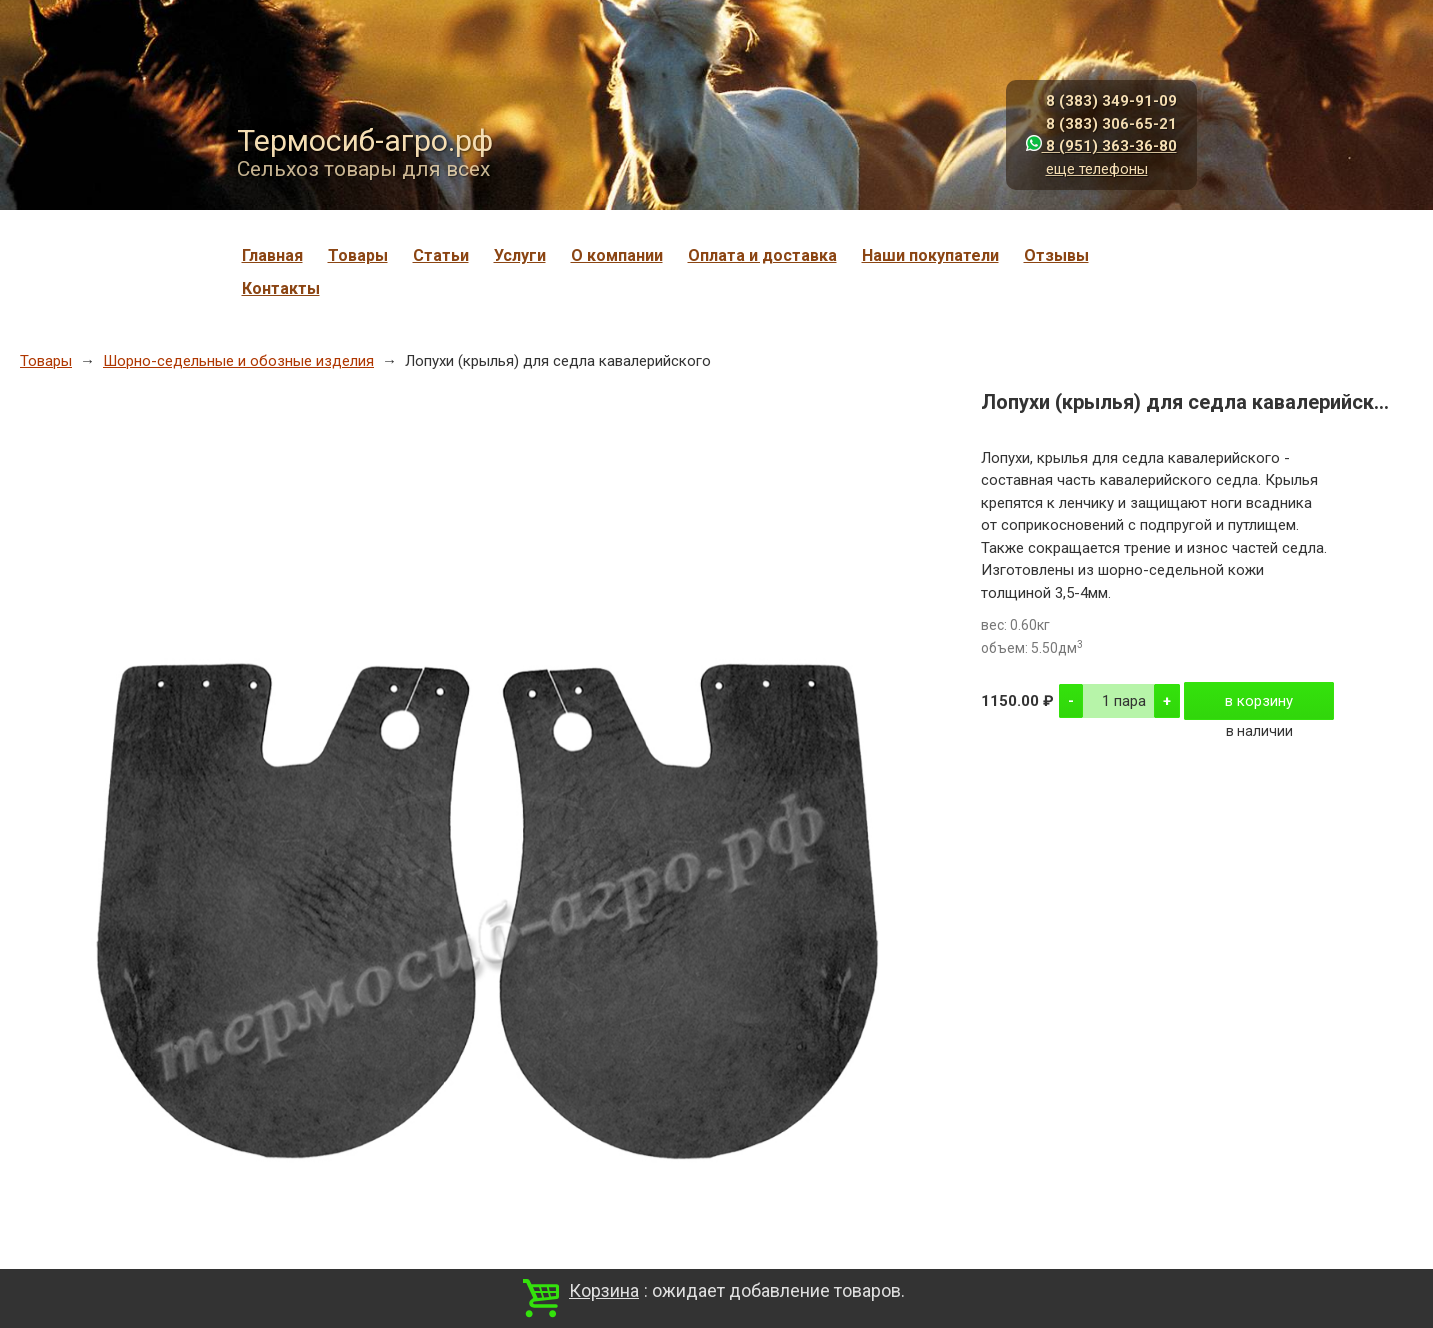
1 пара (1124, 701)
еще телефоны (1097, 169)
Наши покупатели (930, 255)
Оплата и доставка (762, 255)
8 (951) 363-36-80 (1101, 146)
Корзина (604, 1290)
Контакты (281, 288)
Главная (272, 255)
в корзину (1259, 701)
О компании (617, 255)
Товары (358, 255)
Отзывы (1056, 255)
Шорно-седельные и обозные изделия (238, 361)
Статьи (441, 255)
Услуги (520, 255)
